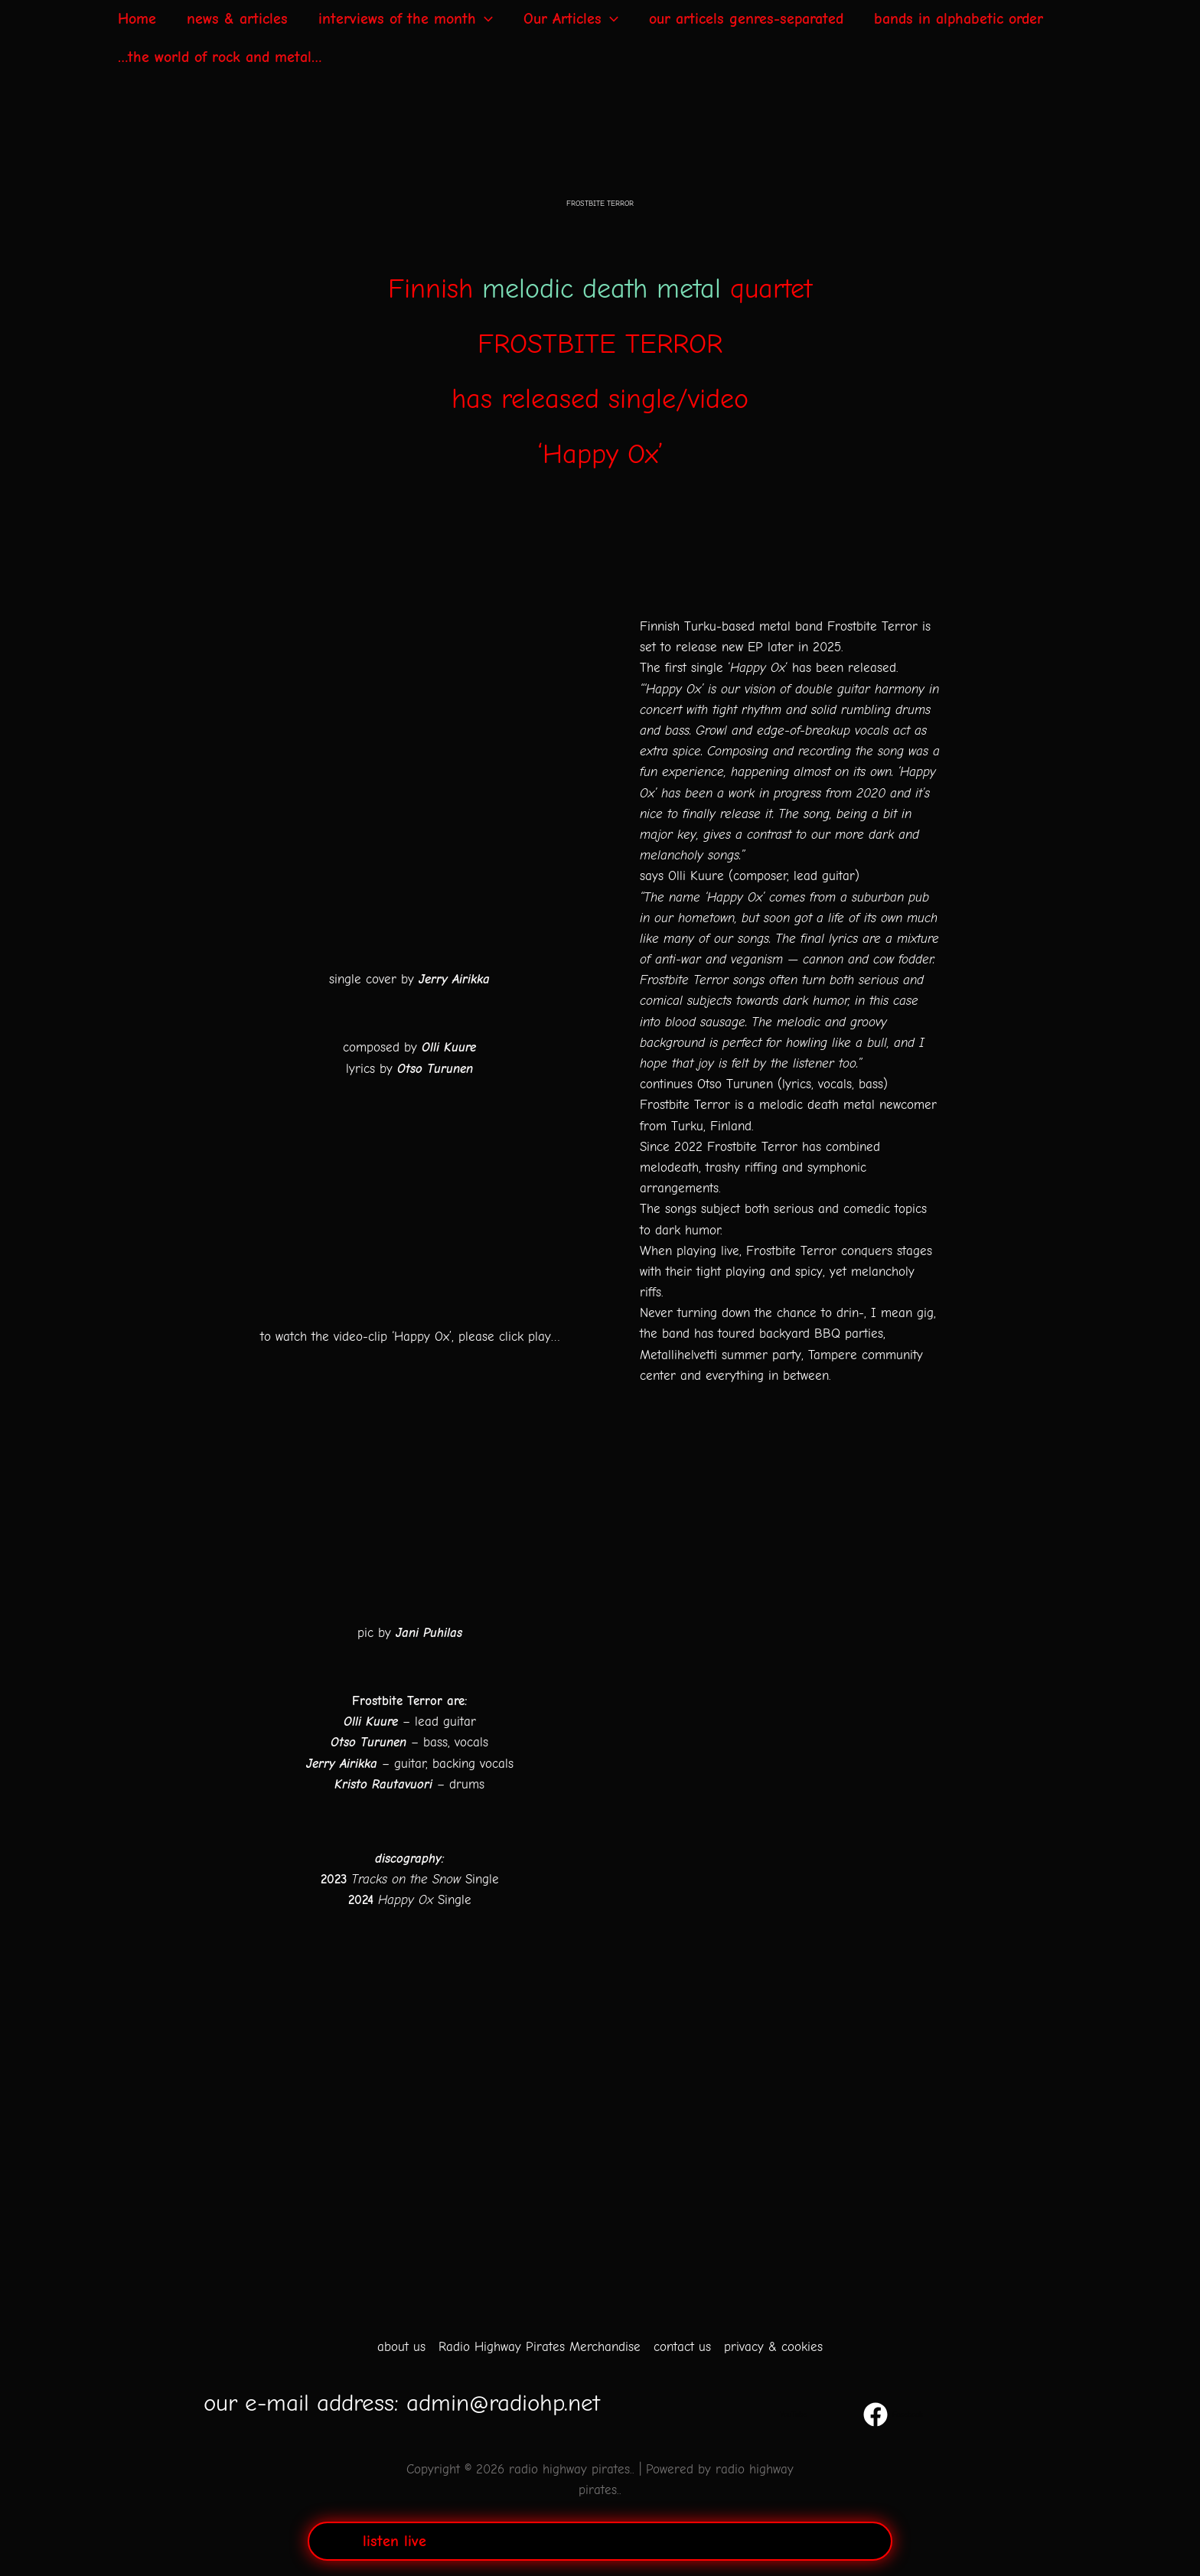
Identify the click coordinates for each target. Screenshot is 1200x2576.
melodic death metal (601, 289)
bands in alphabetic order (958, 19)
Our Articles (570, 19)
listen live (394, 2541)
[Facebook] (893, 2414)
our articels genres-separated (746, 19)
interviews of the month (405, 19)
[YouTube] (791, 2415)
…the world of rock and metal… (219, 57)
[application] (484, 19)
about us (401, 2347)
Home (137, 19)
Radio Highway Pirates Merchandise (540, 2347)
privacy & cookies (773, 2347)
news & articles (237, 19)
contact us (682, 2347)
